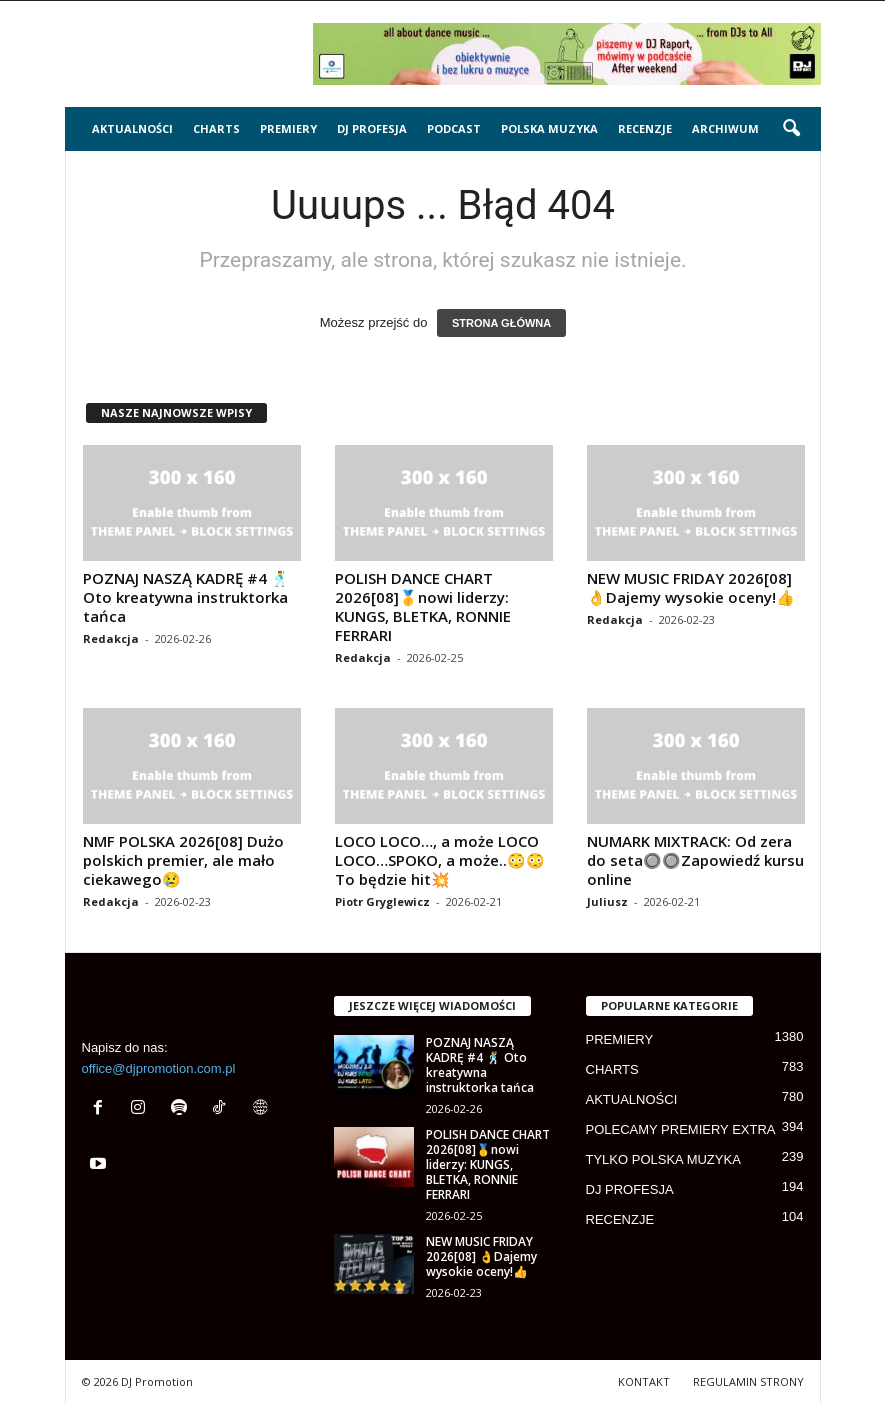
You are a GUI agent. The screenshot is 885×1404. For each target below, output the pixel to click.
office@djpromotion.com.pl (159, 1068)
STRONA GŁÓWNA (501, 323)
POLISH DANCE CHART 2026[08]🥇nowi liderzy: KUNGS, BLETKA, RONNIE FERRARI (423, 606)
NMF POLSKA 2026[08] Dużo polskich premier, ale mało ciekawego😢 (183, 860)
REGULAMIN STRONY (748, 1381)
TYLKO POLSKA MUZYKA (663, 1159)
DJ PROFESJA (372, 128)
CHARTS (216, 128)
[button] (791, 129)
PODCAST (454, 128)
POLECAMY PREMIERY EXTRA (681, 1129)
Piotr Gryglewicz (382, 901)
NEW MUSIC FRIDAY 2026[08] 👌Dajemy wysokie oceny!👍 (691, 587)
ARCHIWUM (725, 128)
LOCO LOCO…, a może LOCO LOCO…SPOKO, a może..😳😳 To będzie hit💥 (440, 860)
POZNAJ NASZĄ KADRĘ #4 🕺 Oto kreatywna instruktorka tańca (186, 597)
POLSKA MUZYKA (549, 128)
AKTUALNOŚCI (132, 128)
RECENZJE (645, 128)
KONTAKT (644, 1381)
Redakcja (111, 638)
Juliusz (607, 901)
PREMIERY (288, 128)
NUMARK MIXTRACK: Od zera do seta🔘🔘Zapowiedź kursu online (695, 860)
